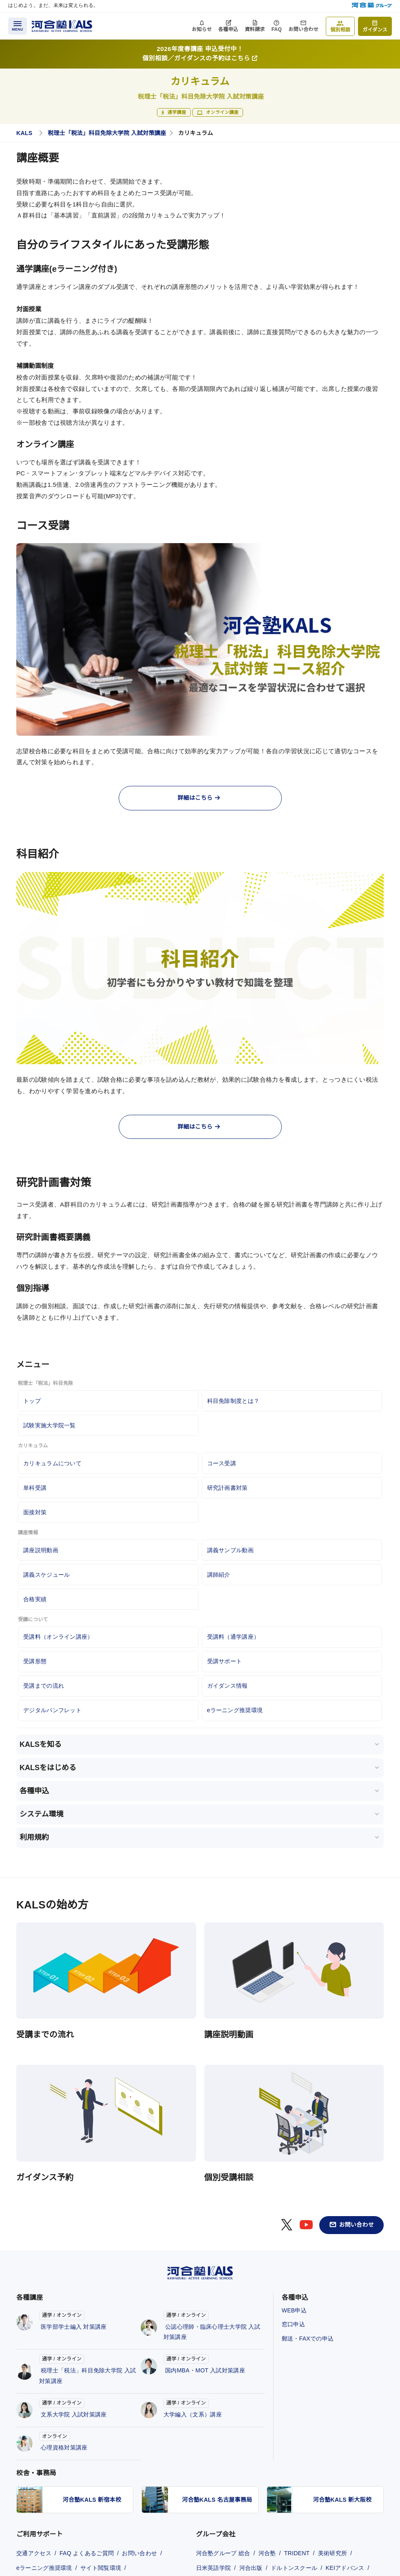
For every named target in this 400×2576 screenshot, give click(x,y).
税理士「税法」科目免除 (45, 1383)
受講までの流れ (43, 1685)
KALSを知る (41, 1744)
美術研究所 (332, 2553)
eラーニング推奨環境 (235, 1710)
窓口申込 (293, 2324)
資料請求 (255, 29)
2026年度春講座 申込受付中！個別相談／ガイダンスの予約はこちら (200, 53)
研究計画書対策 (227, 1487)
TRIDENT (297, 2553)
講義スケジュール (46, 1574)
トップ (32, 1401)
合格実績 (34, 1599)
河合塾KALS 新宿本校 (92, 2499)
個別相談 (340, 30)
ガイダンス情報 (227, 1685)
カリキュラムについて (52, 1463)
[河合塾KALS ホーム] (62, 25)
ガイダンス (374, 30)
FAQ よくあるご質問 (87, 2553)
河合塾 (267, 2553)
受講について (33, 1619)
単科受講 (34, 1487)
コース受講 (221, 1463)
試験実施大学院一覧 (49, 1425)
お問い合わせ (303, 29)
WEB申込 (294, 2310)
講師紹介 (218, 1574)
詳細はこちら (198, 797)
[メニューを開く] (17, 26)
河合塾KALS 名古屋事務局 (217, 2499)
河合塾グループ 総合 (223, 2553)
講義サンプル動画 (230, 1550)
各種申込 (228, 29)
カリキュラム (33, 1446)
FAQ (277, 29)
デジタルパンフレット (52, 1710)
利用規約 (34, 1837)
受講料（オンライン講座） (58, 1636)
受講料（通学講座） (233, 1636)
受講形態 (34, 1661)
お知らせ (202, 29)
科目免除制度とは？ (233, 1401)
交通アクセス (33, 2553)
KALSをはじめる (48, 1768)
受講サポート (224, 1661)
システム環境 (41, 1814)
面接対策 (34, 1512)
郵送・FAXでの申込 (308, 2338)
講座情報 (28, 1532)
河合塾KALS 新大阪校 (342, 2499)
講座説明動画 (40, 1550)
